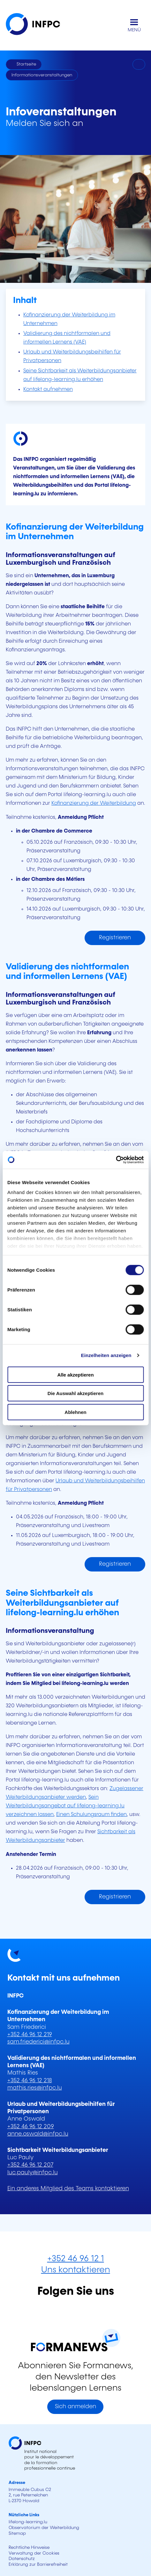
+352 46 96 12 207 (30, 2165)
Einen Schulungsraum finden (91, 1814)
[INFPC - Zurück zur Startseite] (38, 25)
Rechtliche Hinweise (29, 2547)
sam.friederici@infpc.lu (38, 2042)
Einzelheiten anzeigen (106, 1355)
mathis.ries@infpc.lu (34, 2088)
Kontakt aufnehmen (48, 389)
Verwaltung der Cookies (34, 2553)
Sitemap (17, 2533)
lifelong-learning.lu (28, 2522)
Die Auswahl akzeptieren (75, 1393)
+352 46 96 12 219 (29, 2034)
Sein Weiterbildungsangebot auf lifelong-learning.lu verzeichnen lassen (65, 1806)
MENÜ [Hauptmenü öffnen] (134, 30)
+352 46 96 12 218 (29, 2080)
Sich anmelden (75, 2406)
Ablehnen (75, 1412)
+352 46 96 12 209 (30, 2127)
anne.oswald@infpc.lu (37, 2134)
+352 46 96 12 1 (75, 2258)
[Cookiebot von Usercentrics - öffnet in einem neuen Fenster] (116, 1160)
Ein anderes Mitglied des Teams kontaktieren (68, 2189)
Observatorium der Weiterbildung (44, 2528)
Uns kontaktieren (75, 2270)
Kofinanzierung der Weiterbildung (93, 803)
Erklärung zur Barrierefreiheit (38, 2564)
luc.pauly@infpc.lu (32, 2173)
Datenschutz (22, 2559)
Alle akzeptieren (75, 1374)
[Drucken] (139, 64)
